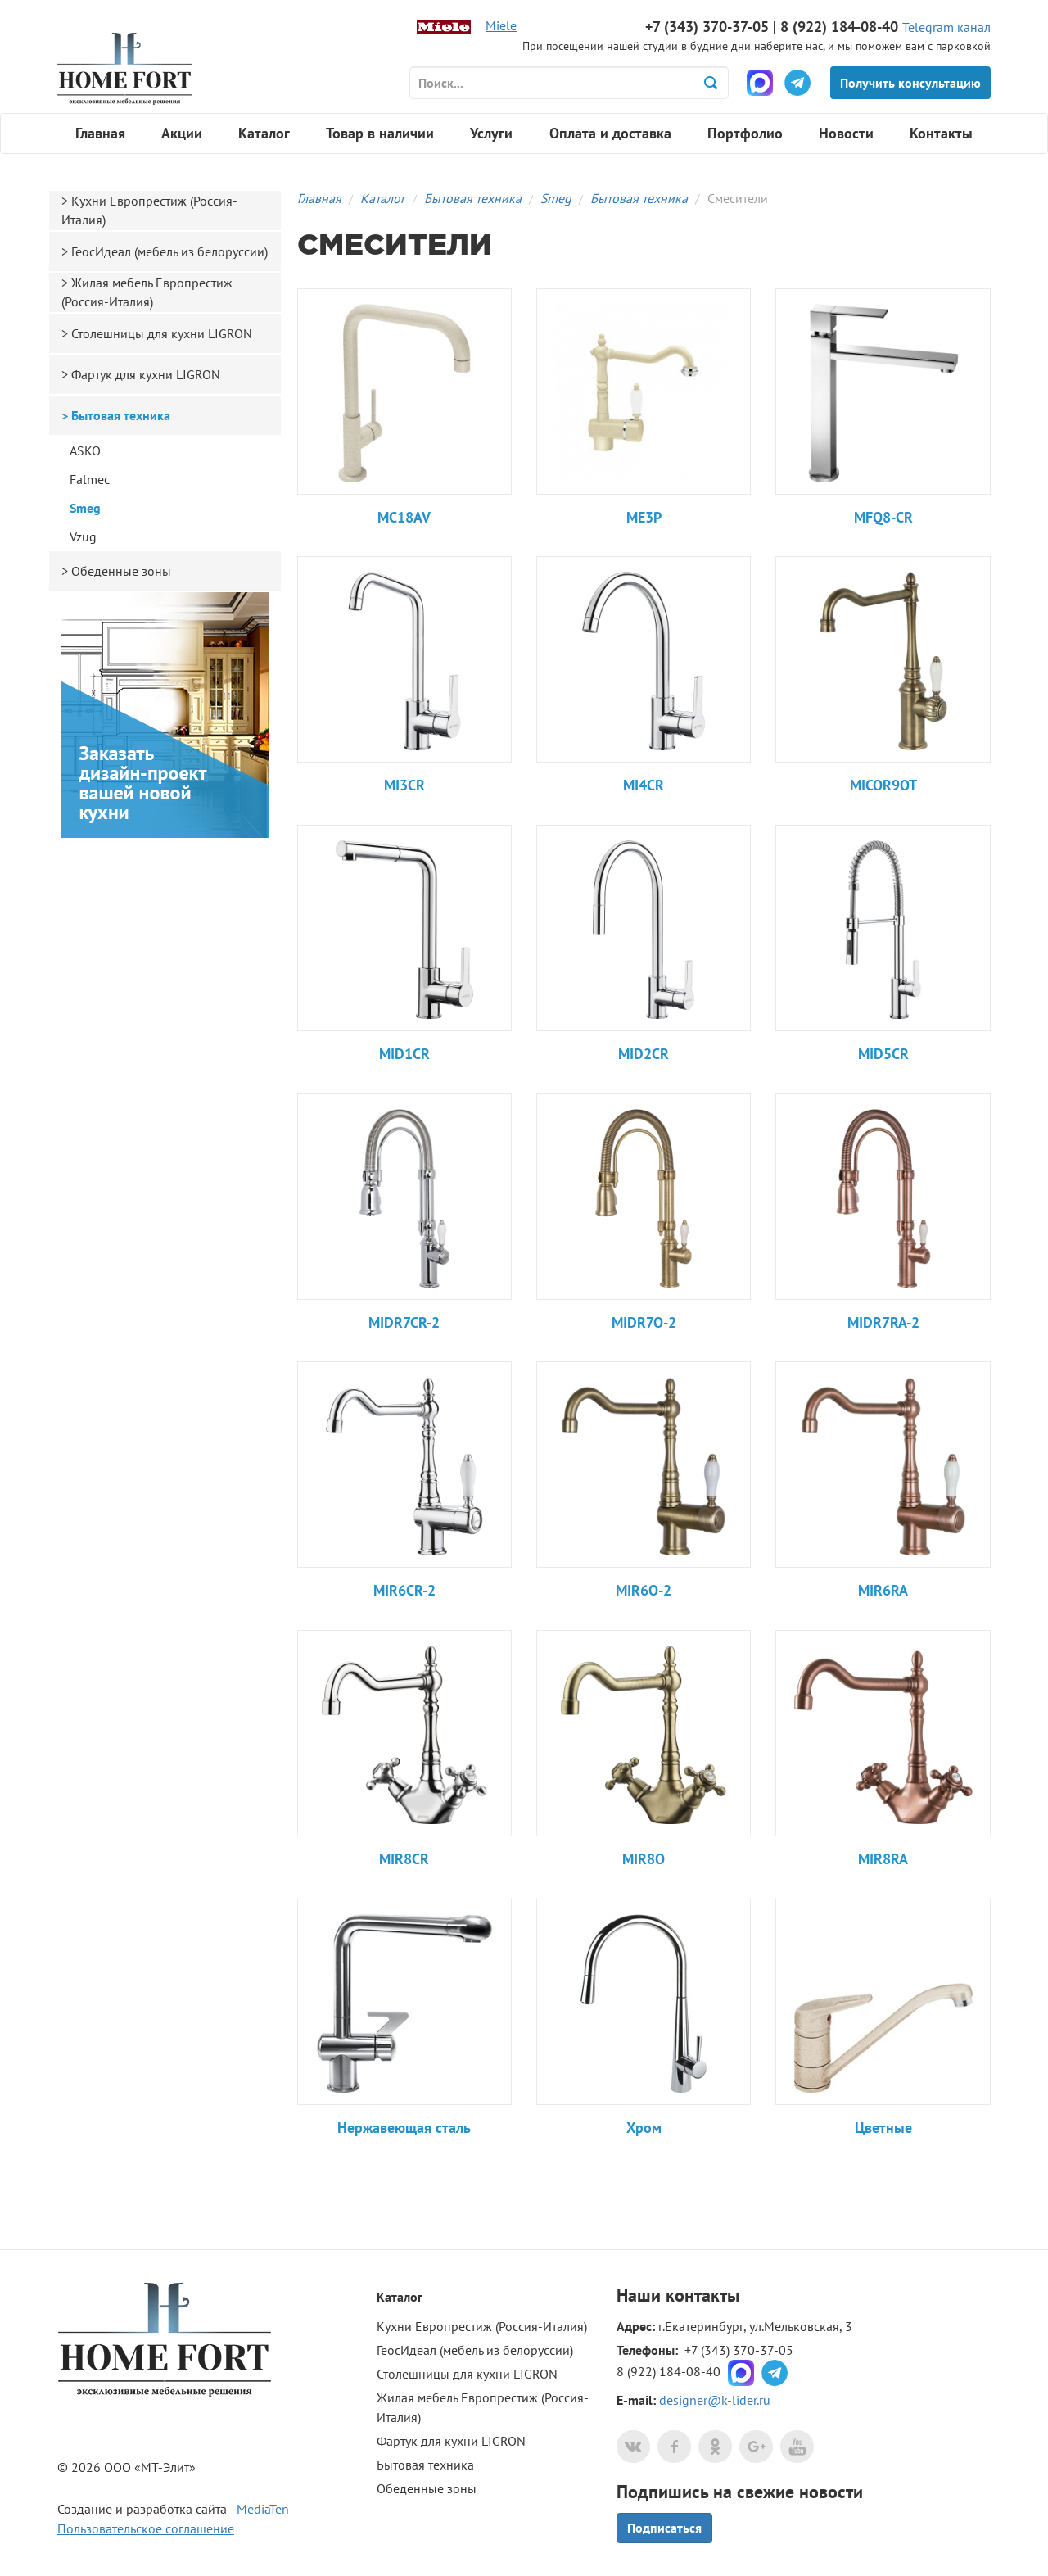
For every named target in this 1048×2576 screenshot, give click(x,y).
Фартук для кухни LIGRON (145, 374)
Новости (846, 133)
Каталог (264, 133)
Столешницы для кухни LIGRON (161, 333)
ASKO (85, 450)
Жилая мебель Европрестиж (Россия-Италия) (147, 292)
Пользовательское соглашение (145, 2528)
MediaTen (263, 2509)
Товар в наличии (380, 133)
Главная (100, 133)
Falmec (90, 479)
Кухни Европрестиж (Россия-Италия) (149, 210)
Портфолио (745, 133)
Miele (501, 25)
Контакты (941, 133)
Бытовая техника (473, 198)
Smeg (555, 198)
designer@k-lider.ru (714, 2400)
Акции (181, 133)
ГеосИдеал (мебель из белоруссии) (169, 251)
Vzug (83, 536)
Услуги (491, 133)
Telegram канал (946, 27)
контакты (702, 2295)
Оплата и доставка (610, 133)
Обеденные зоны (121, 571)
